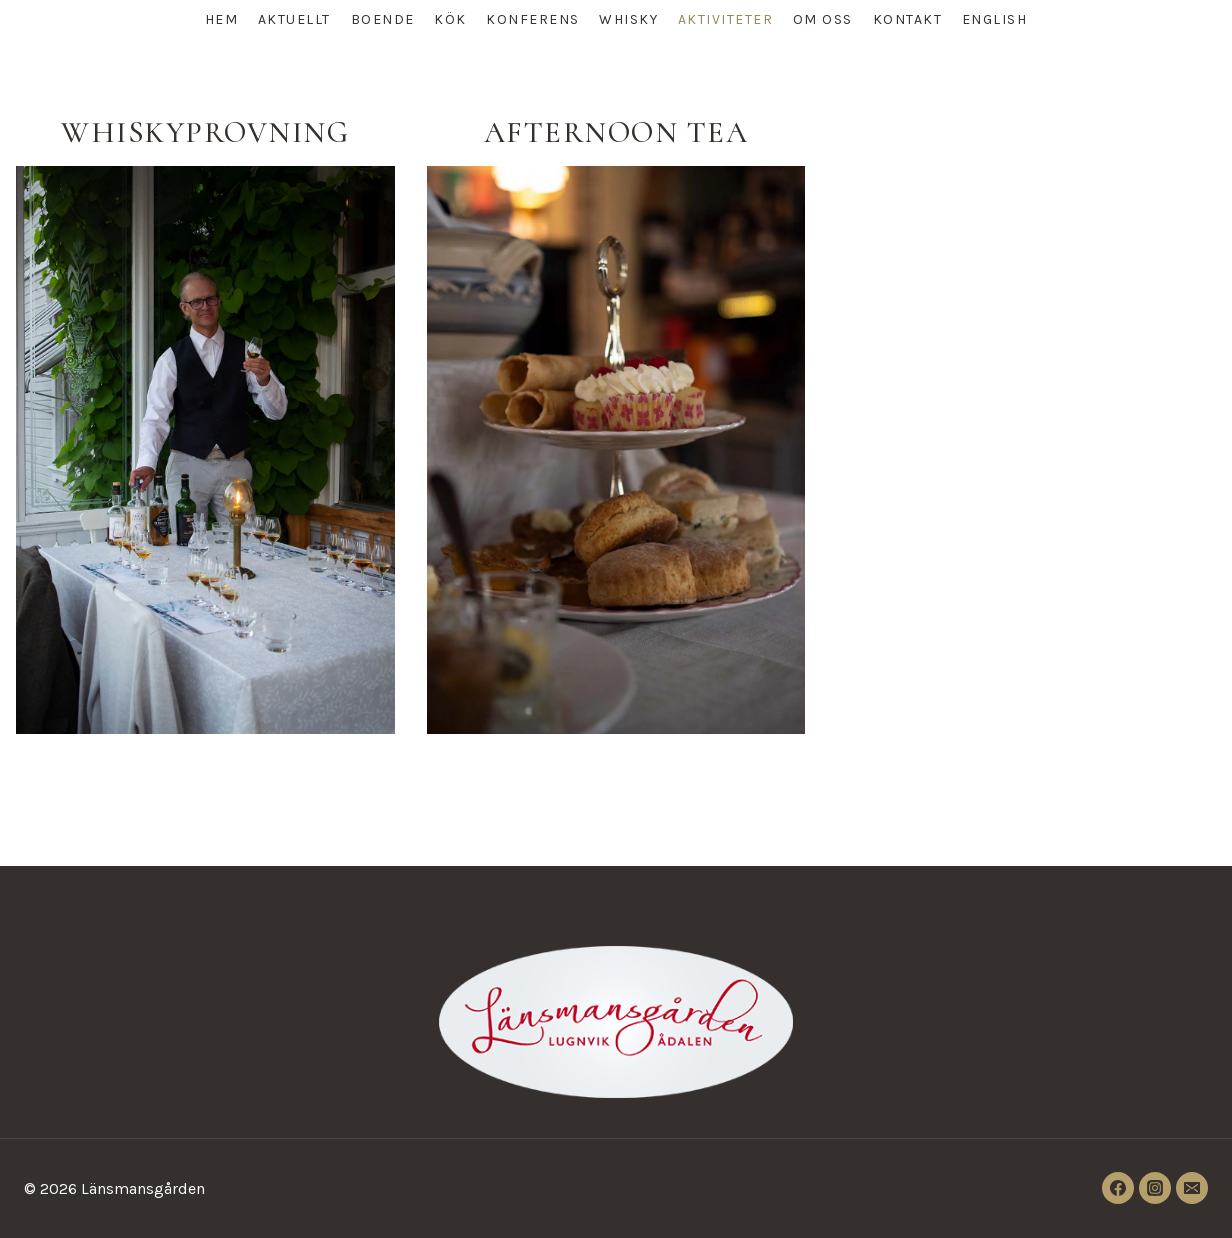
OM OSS (823, 19)
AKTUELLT (294, 19)
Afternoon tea (616, 132)
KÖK (450, 19)
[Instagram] (1155, 1188)
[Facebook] (1118, 1188)
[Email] (1192, 1188)
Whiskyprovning (205, 132)
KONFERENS (533, 19)
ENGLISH (995, 19)
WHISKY (628, 19)
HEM (222, 19)
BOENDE (383, 19)
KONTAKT (908, 19)
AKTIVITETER (726, 19)
